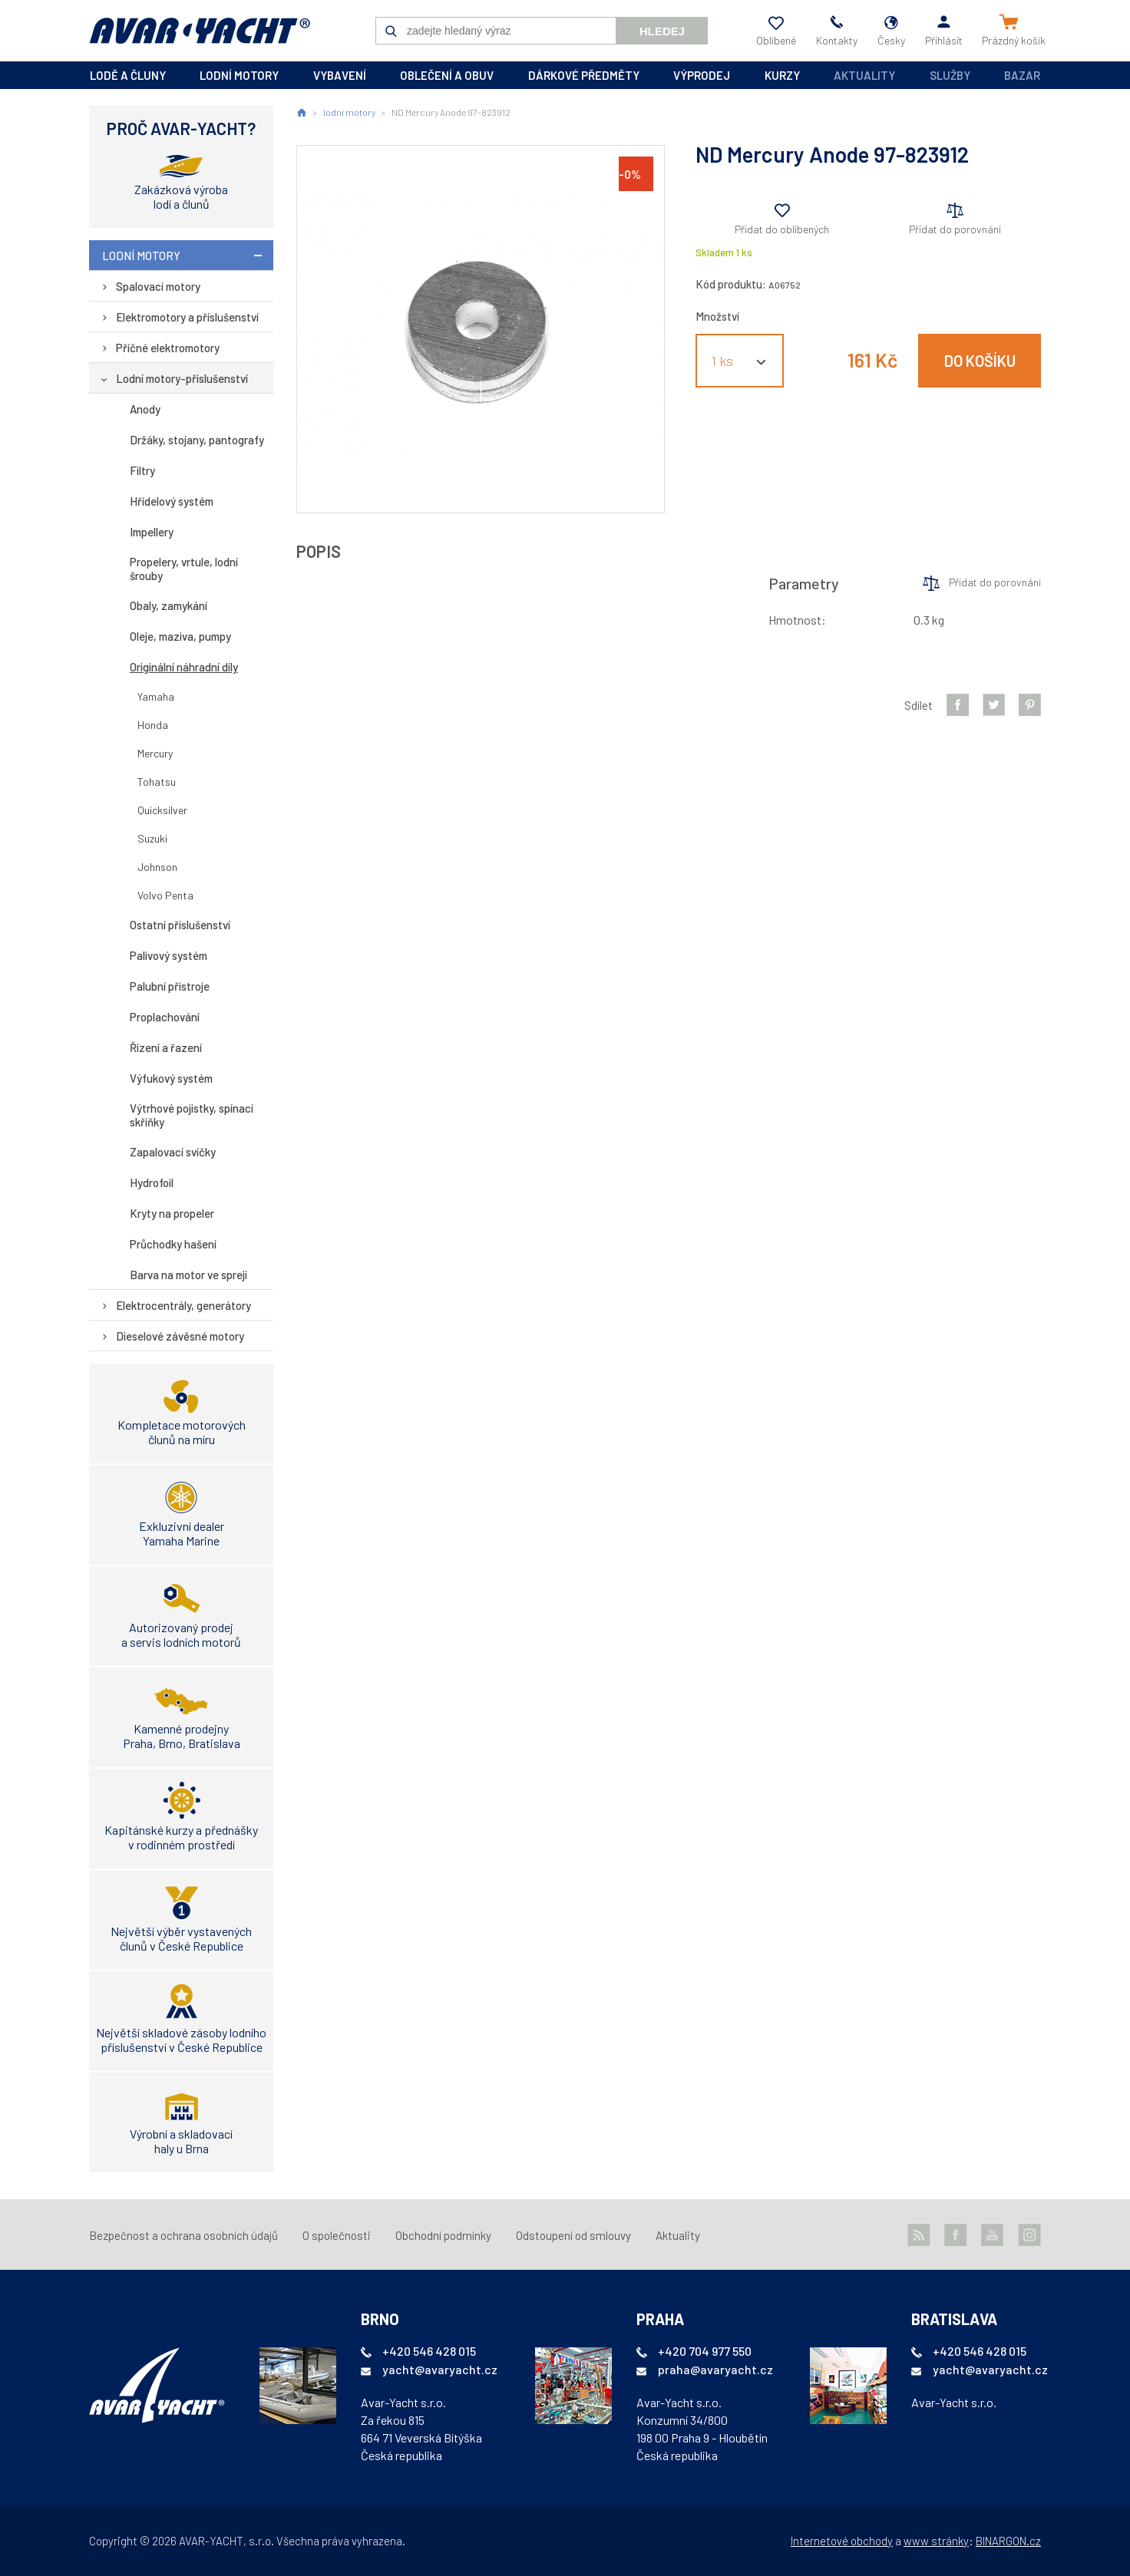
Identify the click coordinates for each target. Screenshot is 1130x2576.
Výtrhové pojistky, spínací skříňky (191, 1115)
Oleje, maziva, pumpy (180, 636)
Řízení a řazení (166, 1047)
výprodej (701, 75)
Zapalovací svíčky (173, 1152)
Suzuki (152, 838)
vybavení (339, 75)
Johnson (157, 866)
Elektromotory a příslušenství (187, 317)
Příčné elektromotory (168, 348)
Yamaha (155, 696)
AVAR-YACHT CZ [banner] (199, 31)
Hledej (662, 31)
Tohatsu (156, 781)
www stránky (936, 2541)
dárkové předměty (583, 75)
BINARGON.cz (1008, 2541)
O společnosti (336, 2235)
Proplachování (165, 1017)
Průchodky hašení (173, 1244)
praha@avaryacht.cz (715, 2369)
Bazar (1022, 75)
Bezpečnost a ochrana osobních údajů (183, 2235)
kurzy (782, 75)
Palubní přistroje (170, 986)
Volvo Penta (165, 895)
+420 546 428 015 (429, 2350)
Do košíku (980, 360)
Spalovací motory (158, 286)
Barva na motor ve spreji (188, 1274)
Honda (152, 724)
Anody (145, 409)
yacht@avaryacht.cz (439, 2369)
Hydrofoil (151, 1182)
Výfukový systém (171, 1078)
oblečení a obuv (447, 75)
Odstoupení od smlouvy (573, 2235)
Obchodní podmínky (443, 2235)
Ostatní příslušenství (180, 925)
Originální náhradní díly (184, 667)
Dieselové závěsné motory (180, 1336)
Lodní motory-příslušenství (182, 378)
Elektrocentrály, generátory (183, 1305)
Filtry (142, 470)
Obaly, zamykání (168, 605)
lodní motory (239, 75)
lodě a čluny (128, 75)
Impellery (151, 532)
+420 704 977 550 (705, 2350)
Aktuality (864, 75)
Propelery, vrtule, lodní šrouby (184, 568)
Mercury (155, 753)
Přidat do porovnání (955, 229)
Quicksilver (162, 809)
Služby (950, 75)
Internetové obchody (842, 2541)
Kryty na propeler (172, 1213)
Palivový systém (168, 955)
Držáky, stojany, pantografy (197, 440)
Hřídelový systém (171, 501)
